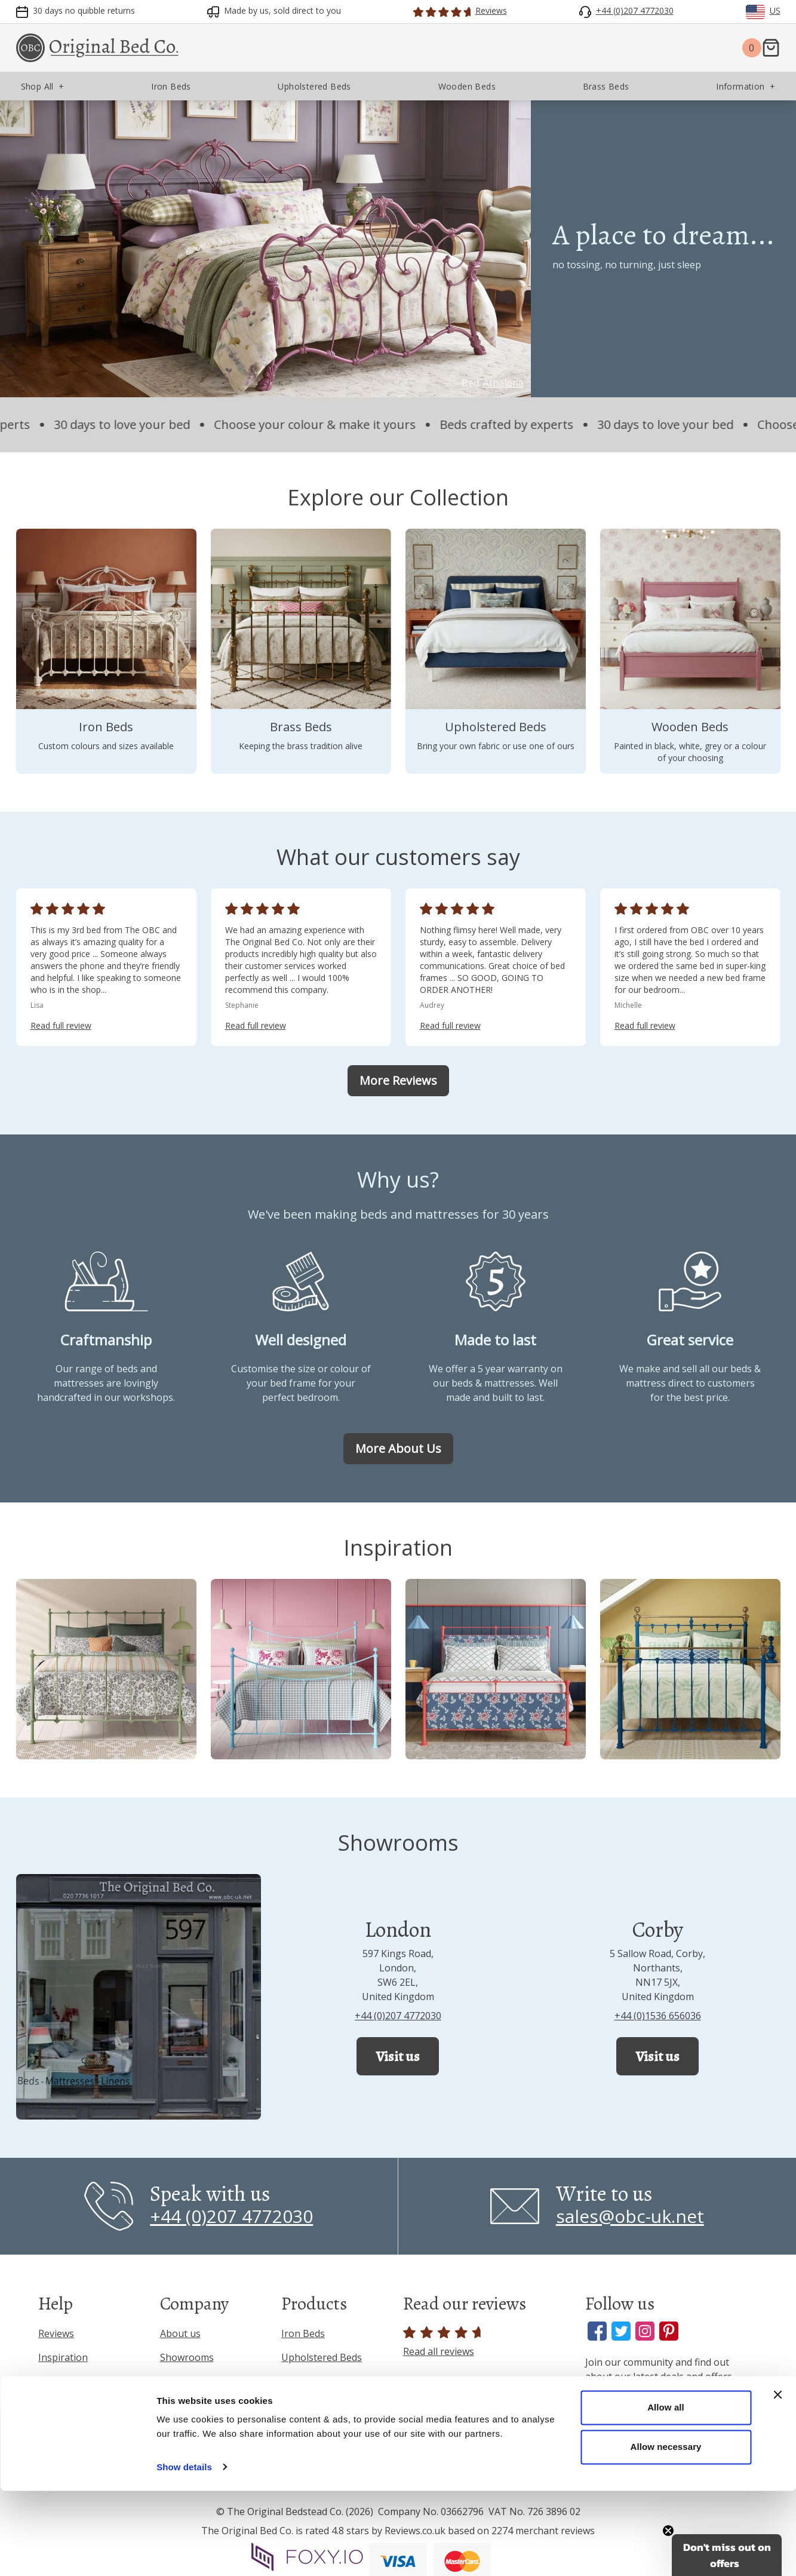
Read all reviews (444, 2342)
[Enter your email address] (671, 2402)
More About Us (398, 1448)
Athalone (503, 383)
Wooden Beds (312, 2405)
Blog (170, 2381)
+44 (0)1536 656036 (657, 2015)
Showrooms (187, 2357)
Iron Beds (303, 2333)
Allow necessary (665, 2532)
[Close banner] (777, 2480)
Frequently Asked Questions (76, 2388)
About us (180, 2333)
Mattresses (306, 2429)
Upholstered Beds (321, 2357)
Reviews (56, 2333)
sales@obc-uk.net (630, 2216)
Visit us (398, 2056)
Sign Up (671, 2439)
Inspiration (63, 2357)
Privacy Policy (68, 2419)
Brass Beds (306, 2381)
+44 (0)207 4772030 (398, 2015)
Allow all (665, 2493)
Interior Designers (201, 2429)
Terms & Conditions (82, 2443)
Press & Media (192, 2405)
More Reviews (398, 1080)
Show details (184, 2552)
